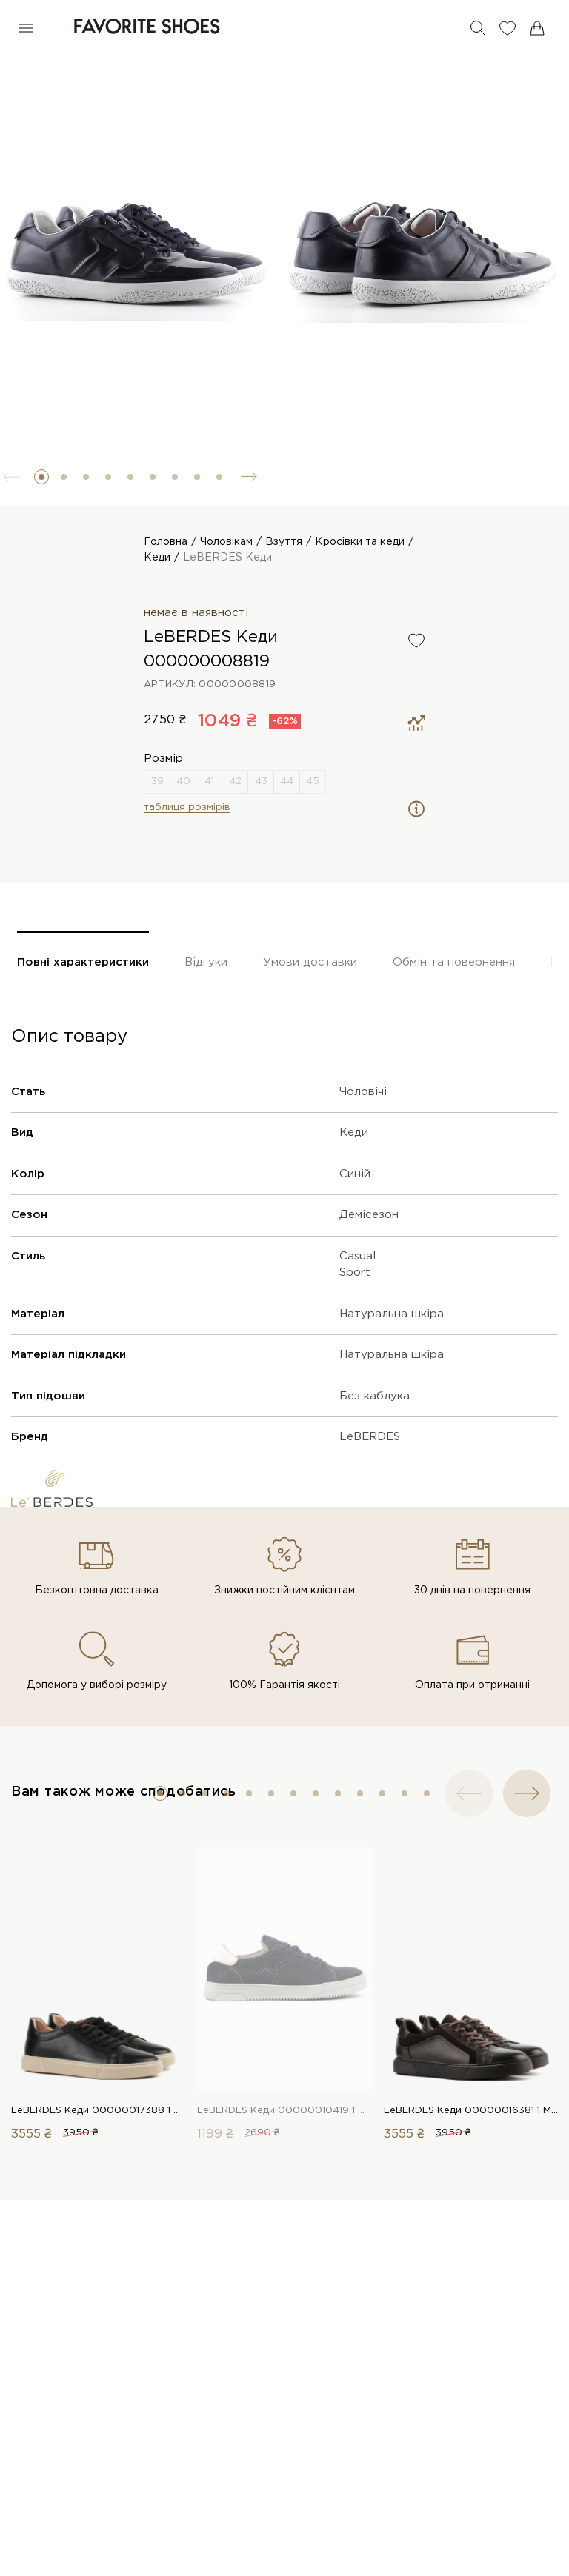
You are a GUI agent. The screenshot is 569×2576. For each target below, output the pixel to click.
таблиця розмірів (187, 807)
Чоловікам (226, 542)
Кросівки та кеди (360, 542)
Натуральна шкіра (391, 1314)
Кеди (157, 557)
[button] (41, 476)
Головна (165, 542)
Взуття (283, 542)
